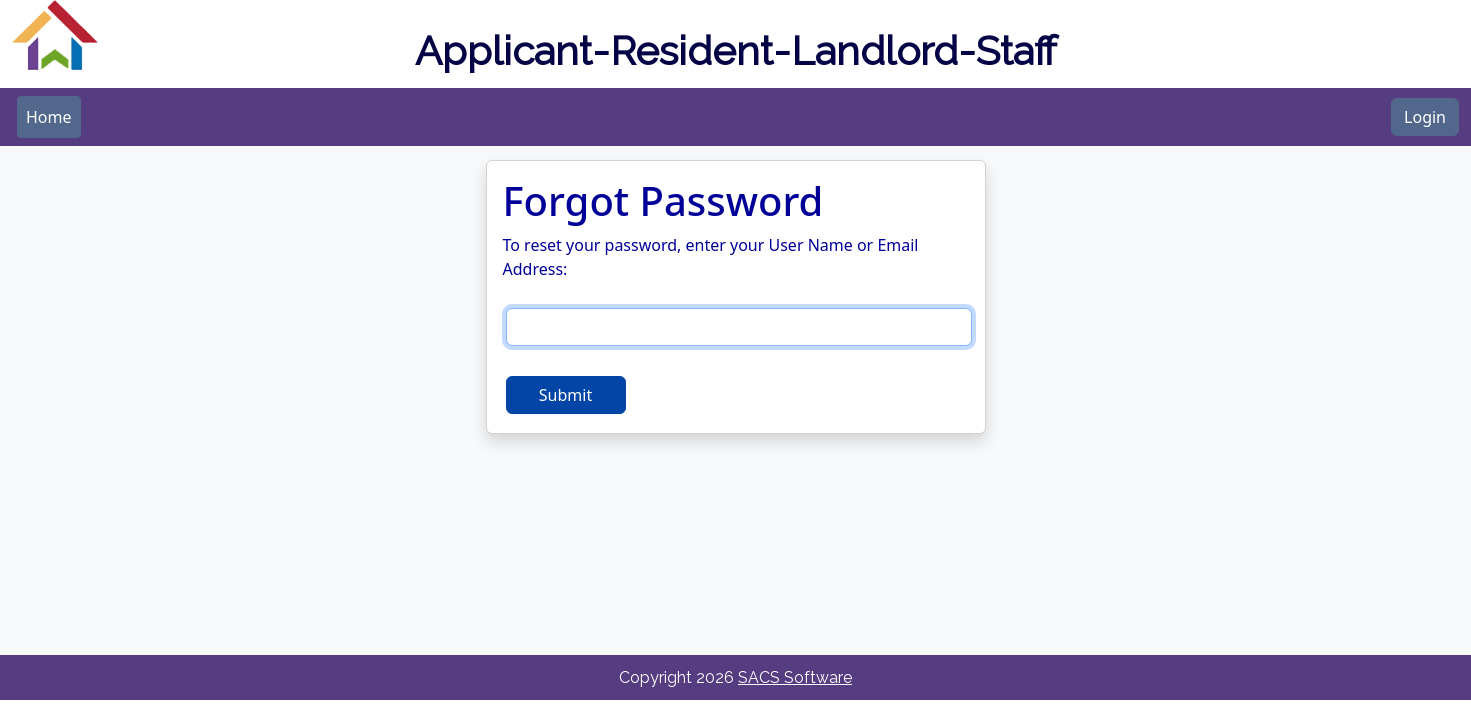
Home (49, 117)
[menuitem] (49, 117)
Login (1425, 117)
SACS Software (795, 677)
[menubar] (49, 117)
